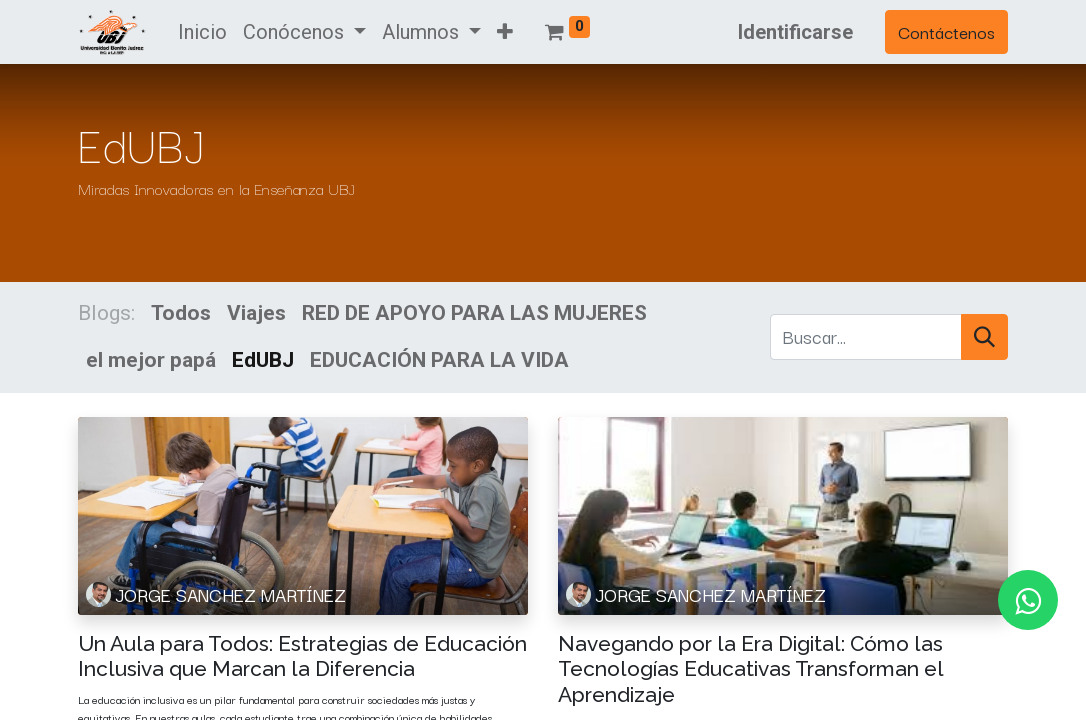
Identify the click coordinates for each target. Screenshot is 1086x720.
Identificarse (795, 32)
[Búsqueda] (984, 336)
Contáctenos (946, 31)
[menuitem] (202, 32)
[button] (505, 32)
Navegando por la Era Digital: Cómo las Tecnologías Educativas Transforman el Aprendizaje (750, 668)
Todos (181, 313)
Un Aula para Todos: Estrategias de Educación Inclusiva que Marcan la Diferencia (302, 656)
